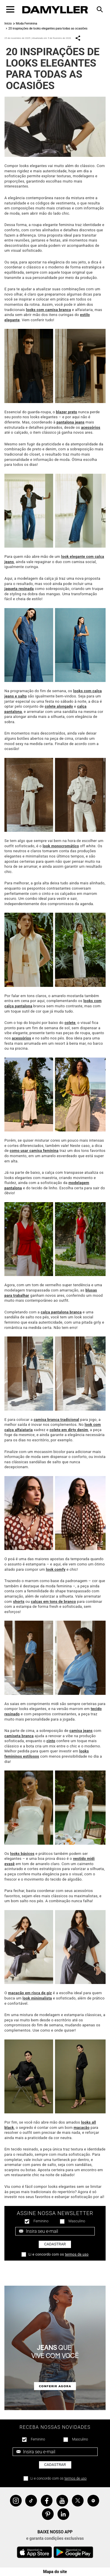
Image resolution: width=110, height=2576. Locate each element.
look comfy (55, 1569)
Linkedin (63, 2514)
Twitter (78, 2500)
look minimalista (37, 1998)
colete (70, 1022)
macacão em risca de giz (30, 1993)
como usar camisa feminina (34, 1150)
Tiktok (31, 2500)
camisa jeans (81, 1730)
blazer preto (66, 412)
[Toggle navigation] (10, 9)
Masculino (77, 2221)
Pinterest (48, 2514)
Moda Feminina (26, 23)
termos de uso (77, 2254)
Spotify (93, 2500)
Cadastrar (55, 2244)
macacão (81, 2127)
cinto (50, 1741)
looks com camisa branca (48, 310)
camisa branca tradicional (56, 1419)
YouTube (62, 2500)
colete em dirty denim (69, 1430)
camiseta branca (19, 1736)
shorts (19, 1601)
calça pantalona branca (61, 1312)
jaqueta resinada (19, 588)
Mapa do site (55, 2571)
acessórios (90, 427)
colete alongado (59, 706)
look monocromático (61, 846)
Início (8, 23)
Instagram (16, 2500)
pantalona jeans (71, 422)
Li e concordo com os (58, 2254)
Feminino (40, 2221)
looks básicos (22, 1853)
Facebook (47, 2500)
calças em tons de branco (53, 1601)
